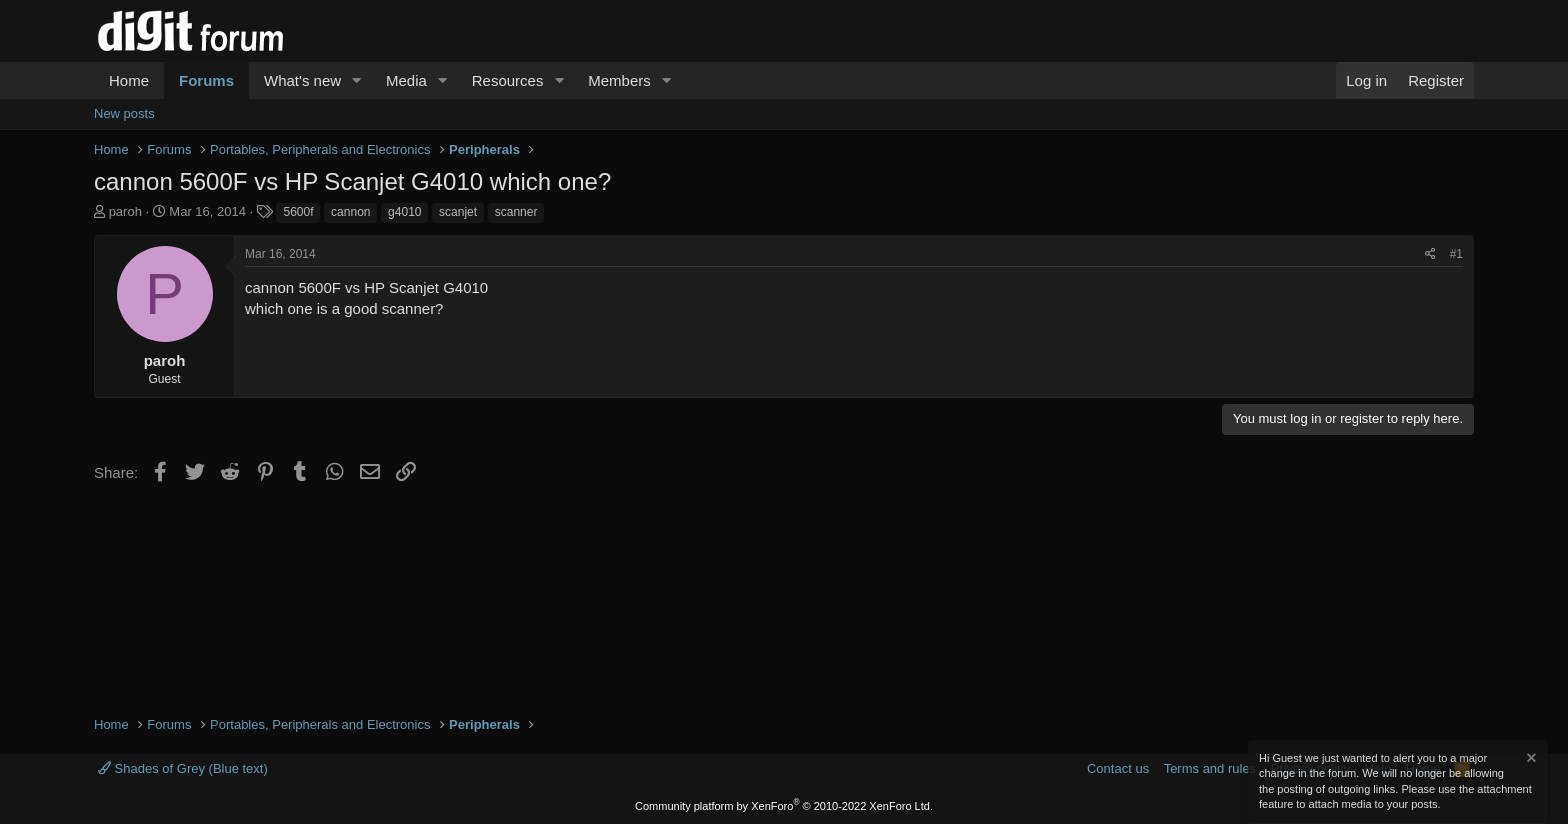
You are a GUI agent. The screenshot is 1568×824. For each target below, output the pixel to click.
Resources (508, 80)
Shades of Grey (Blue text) (183, 768)
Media (406, 80)
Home (129, 80)
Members (619, 80)
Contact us (1118, 768)
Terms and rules (1210, 768)
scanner (516, 212)
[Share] (1430, 254)
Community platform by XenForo (784, 806)
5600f (298, 212)
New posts (124, 113)
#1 (1456, 254)
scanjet (458, 212)
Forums (206, 80)
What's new (302, 80)
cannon (350, 212)
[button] (357, 80)
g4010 (404, 212)
